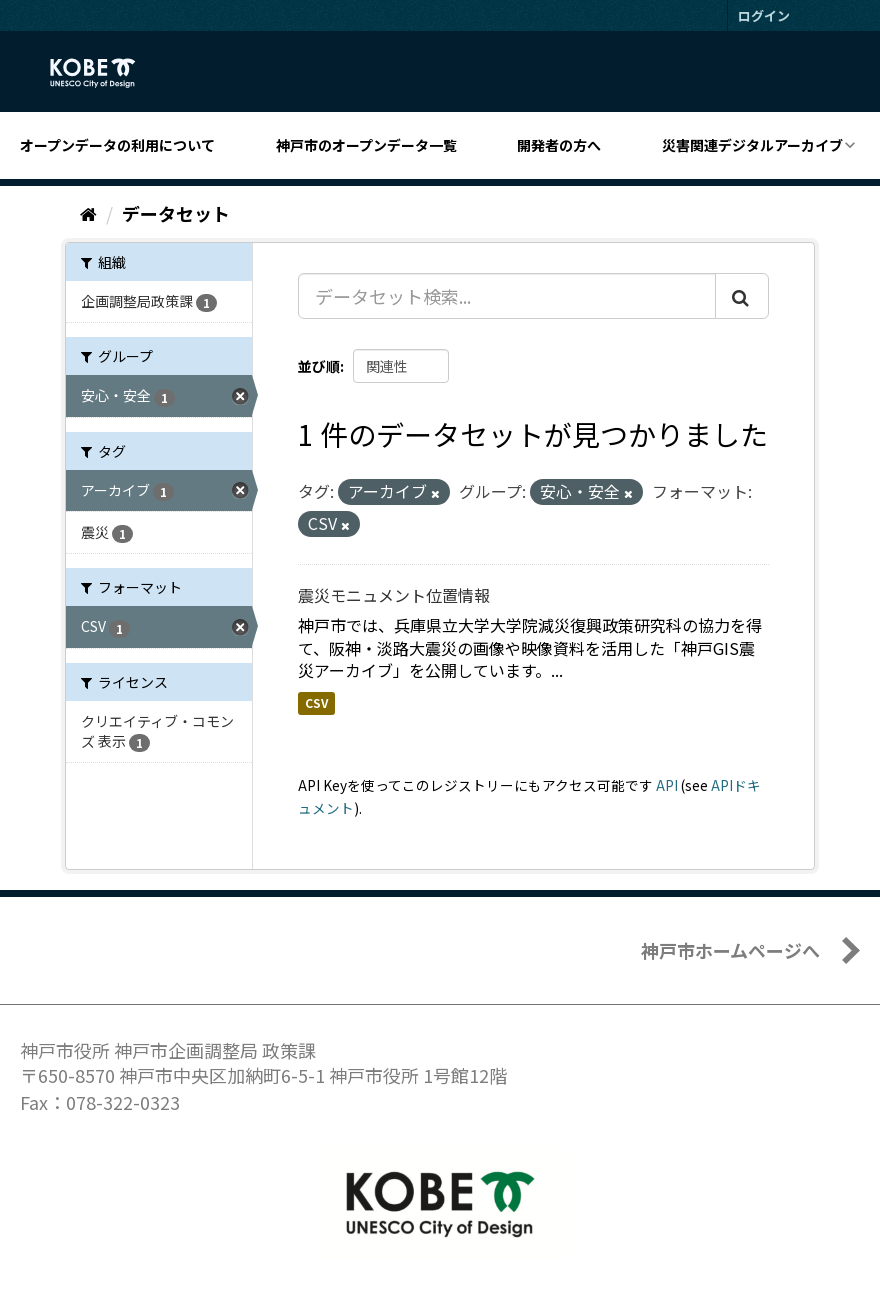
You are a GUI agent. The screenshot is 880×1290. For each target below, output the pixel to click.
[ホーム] (88, 213)
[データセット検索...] (507, 296)
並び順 (319, 366)
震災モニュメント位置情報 (394, 595)
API (667, 785)
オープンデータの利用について (117, 145)
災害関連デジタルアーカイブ (752, 145)
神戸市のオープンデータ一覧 (366, 145)
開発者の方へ (559, 145)
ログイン (764, 15)
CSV (316, 702)
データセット (176, 213)
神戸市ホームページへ (730, 950)
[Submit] (742, 296)
